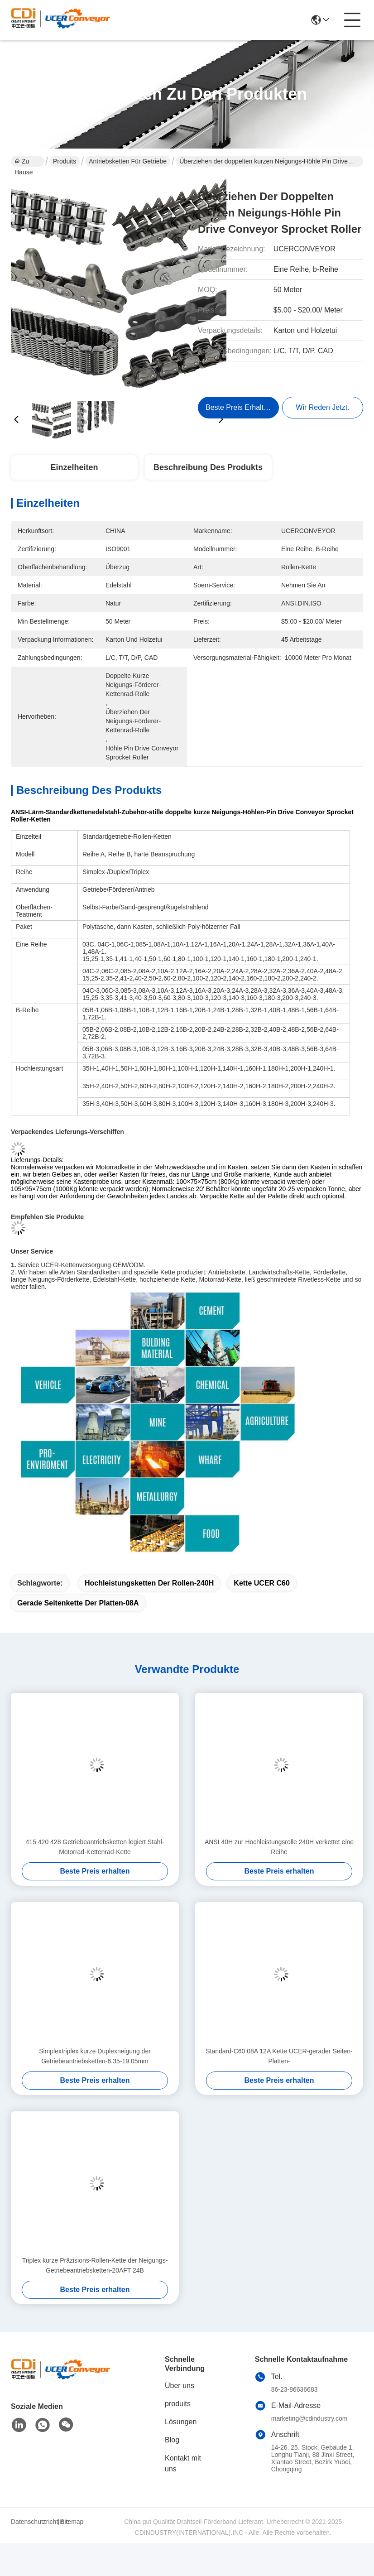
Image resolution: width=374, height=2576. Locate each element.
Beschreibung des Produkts (208, 467)
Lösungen (181, 2422)
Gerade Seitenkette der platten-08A (78, 1603)
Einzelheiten (74, 467)
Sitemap (71, 2521)
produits (178, 2404)
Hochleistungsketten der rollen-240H (149, 1583)
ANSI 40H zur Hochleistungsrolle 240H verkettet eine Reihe (279, 1846)
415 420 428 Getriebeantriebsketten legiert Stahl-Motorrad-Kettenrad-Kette (95, 1846)
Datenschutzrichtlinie (33, 2521)
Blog (172, 2440)
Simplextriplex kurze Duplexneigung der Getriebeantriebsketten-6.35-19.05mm (95, 2056)
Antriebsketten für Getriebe (128, 161)
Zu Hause (23, 162)
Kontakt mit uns (183, 2463)
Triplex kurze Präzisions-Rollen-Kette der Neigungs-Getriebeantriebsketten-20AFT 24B (95, 2265)
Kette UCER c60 (262, 1583)
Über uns (179, 2385)
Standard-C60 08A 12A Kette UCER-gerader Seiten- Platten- (279, 2056)
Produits (64, 161)
